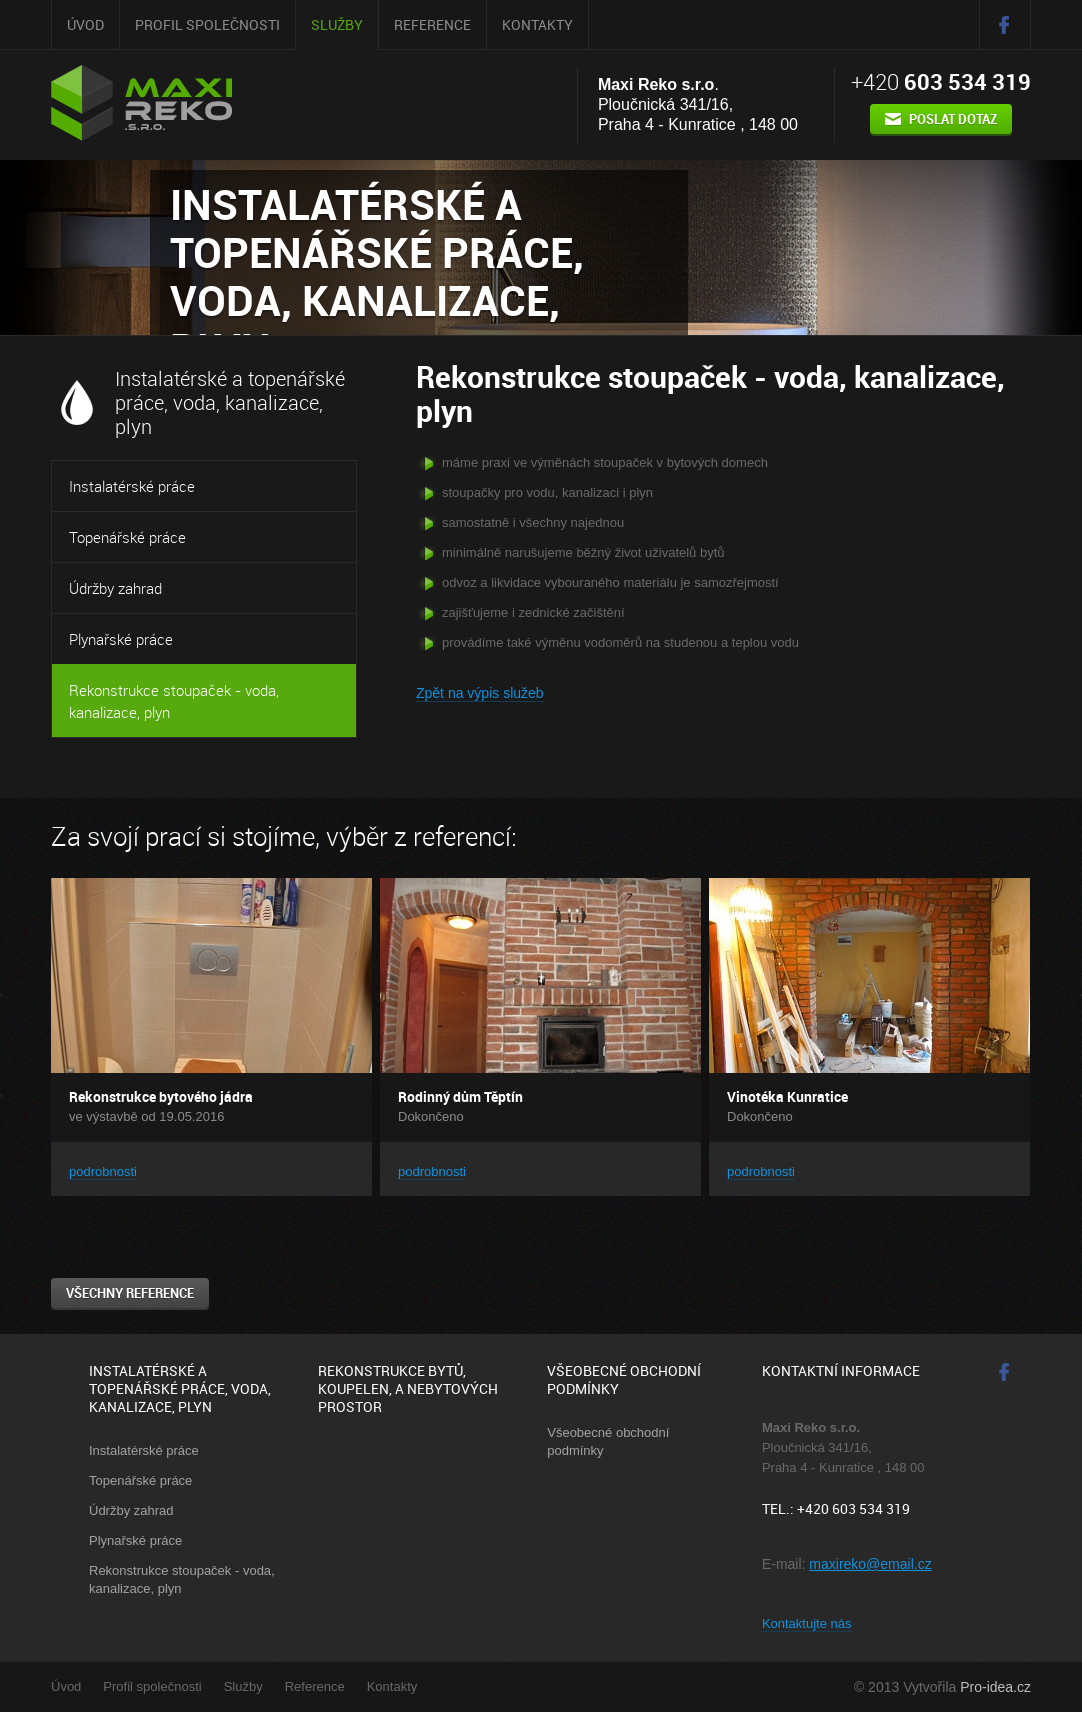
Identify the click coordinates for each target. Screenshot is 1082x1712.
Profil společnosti (207, 24)
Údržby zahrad (115, 588)
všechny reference (130, 1293)
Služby (337, 24)
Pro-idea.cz (995, 1687)
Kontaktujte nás (807, 1623)
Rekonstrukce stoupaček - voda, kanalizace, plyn (174, 701)
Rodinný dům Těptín (460, 1096)
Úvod (85, 24)
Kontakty (537, 24)
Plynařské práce (121, 639)
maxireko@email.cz (870, 1564)
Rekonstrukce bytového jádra (161, 1096)
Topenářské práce (127, 537)
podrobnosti (103, 1171)
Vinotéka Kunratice (787, 1096)
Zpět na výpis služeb (480, 693)
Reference (432, 24)
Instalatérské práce (132, 486)
